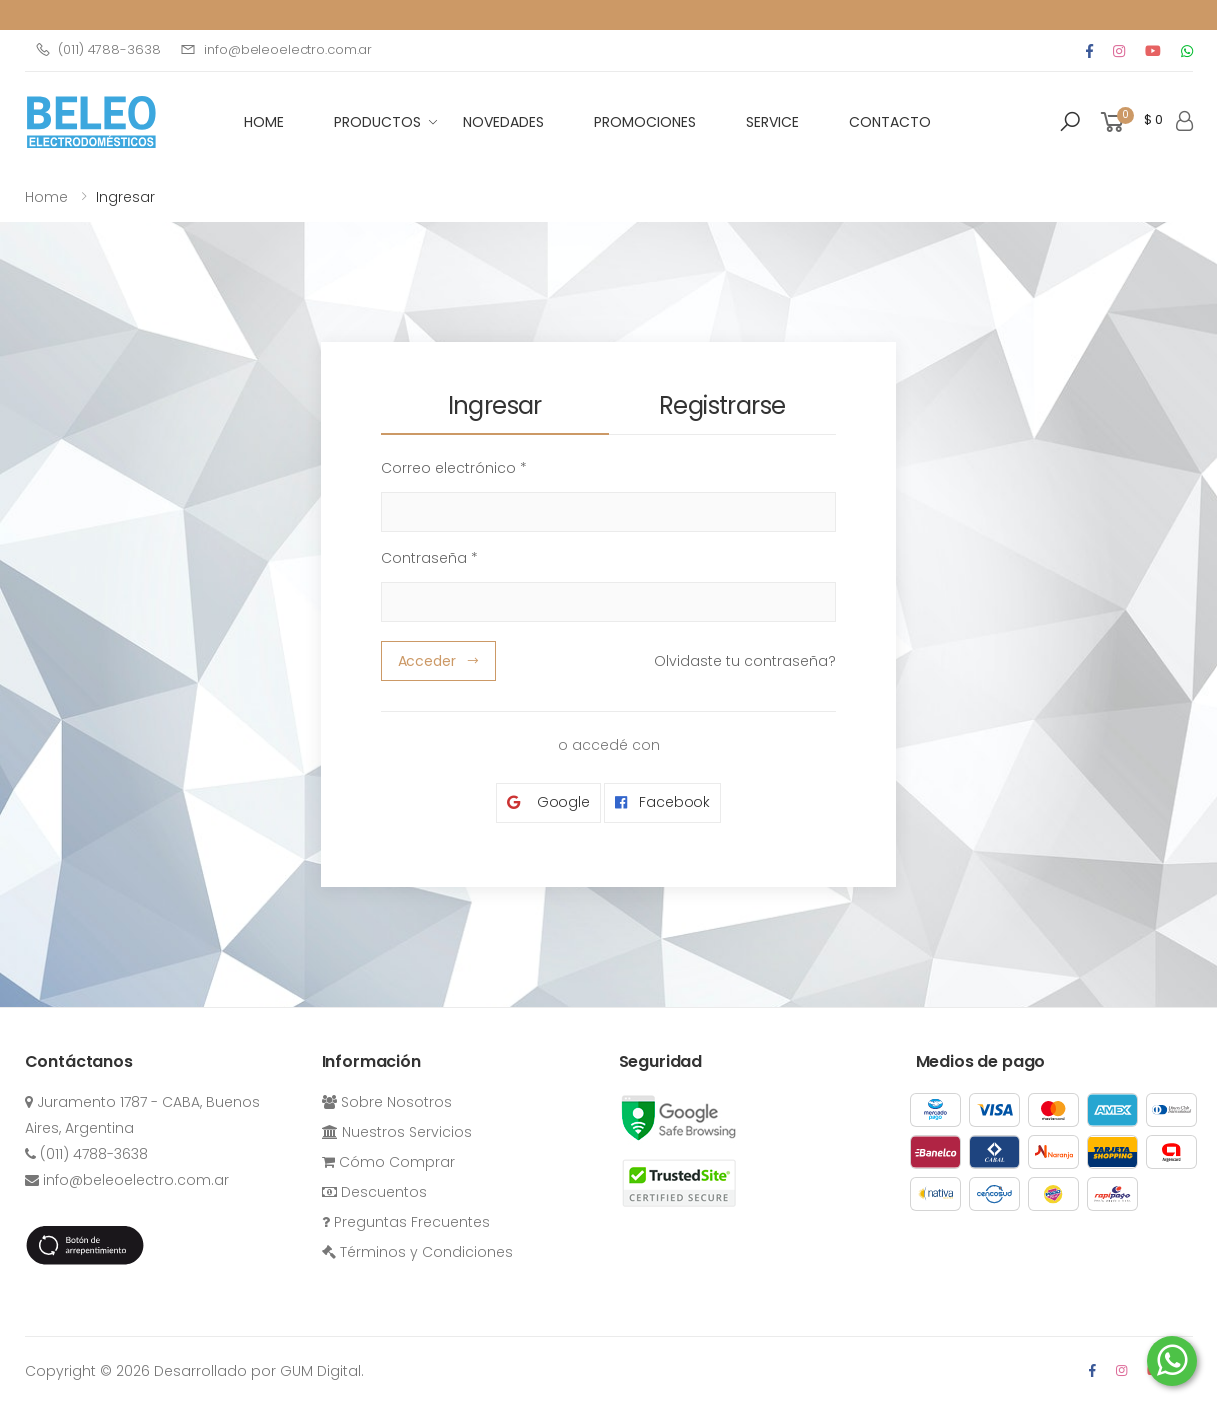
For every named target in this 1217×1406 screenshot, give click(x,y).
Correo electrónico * (454, 468)
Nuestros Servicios (397, 1132)
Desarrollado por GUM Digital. (259, 1371)
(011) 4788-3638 (98, 49)
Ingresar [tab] (495, 405)
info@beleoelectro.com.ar (276, 49)
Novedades (503, 122)
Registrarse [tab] (722, 405)
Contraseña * (429, 558)
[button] (1070, 122)
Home (46, 197)
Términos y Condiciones (417, 1252)
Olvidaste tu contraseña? (745, 661)
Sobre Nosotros (387, 1102)
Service (772, 122)
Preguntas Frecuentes (406, 1222)
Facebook (662, 802)
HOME (264, 122)
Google (548, 802)
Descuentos (374, 1192)
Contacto (890, 122)
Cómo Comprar (388, 1162)
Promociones (645, 122)
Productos (377, 122)
